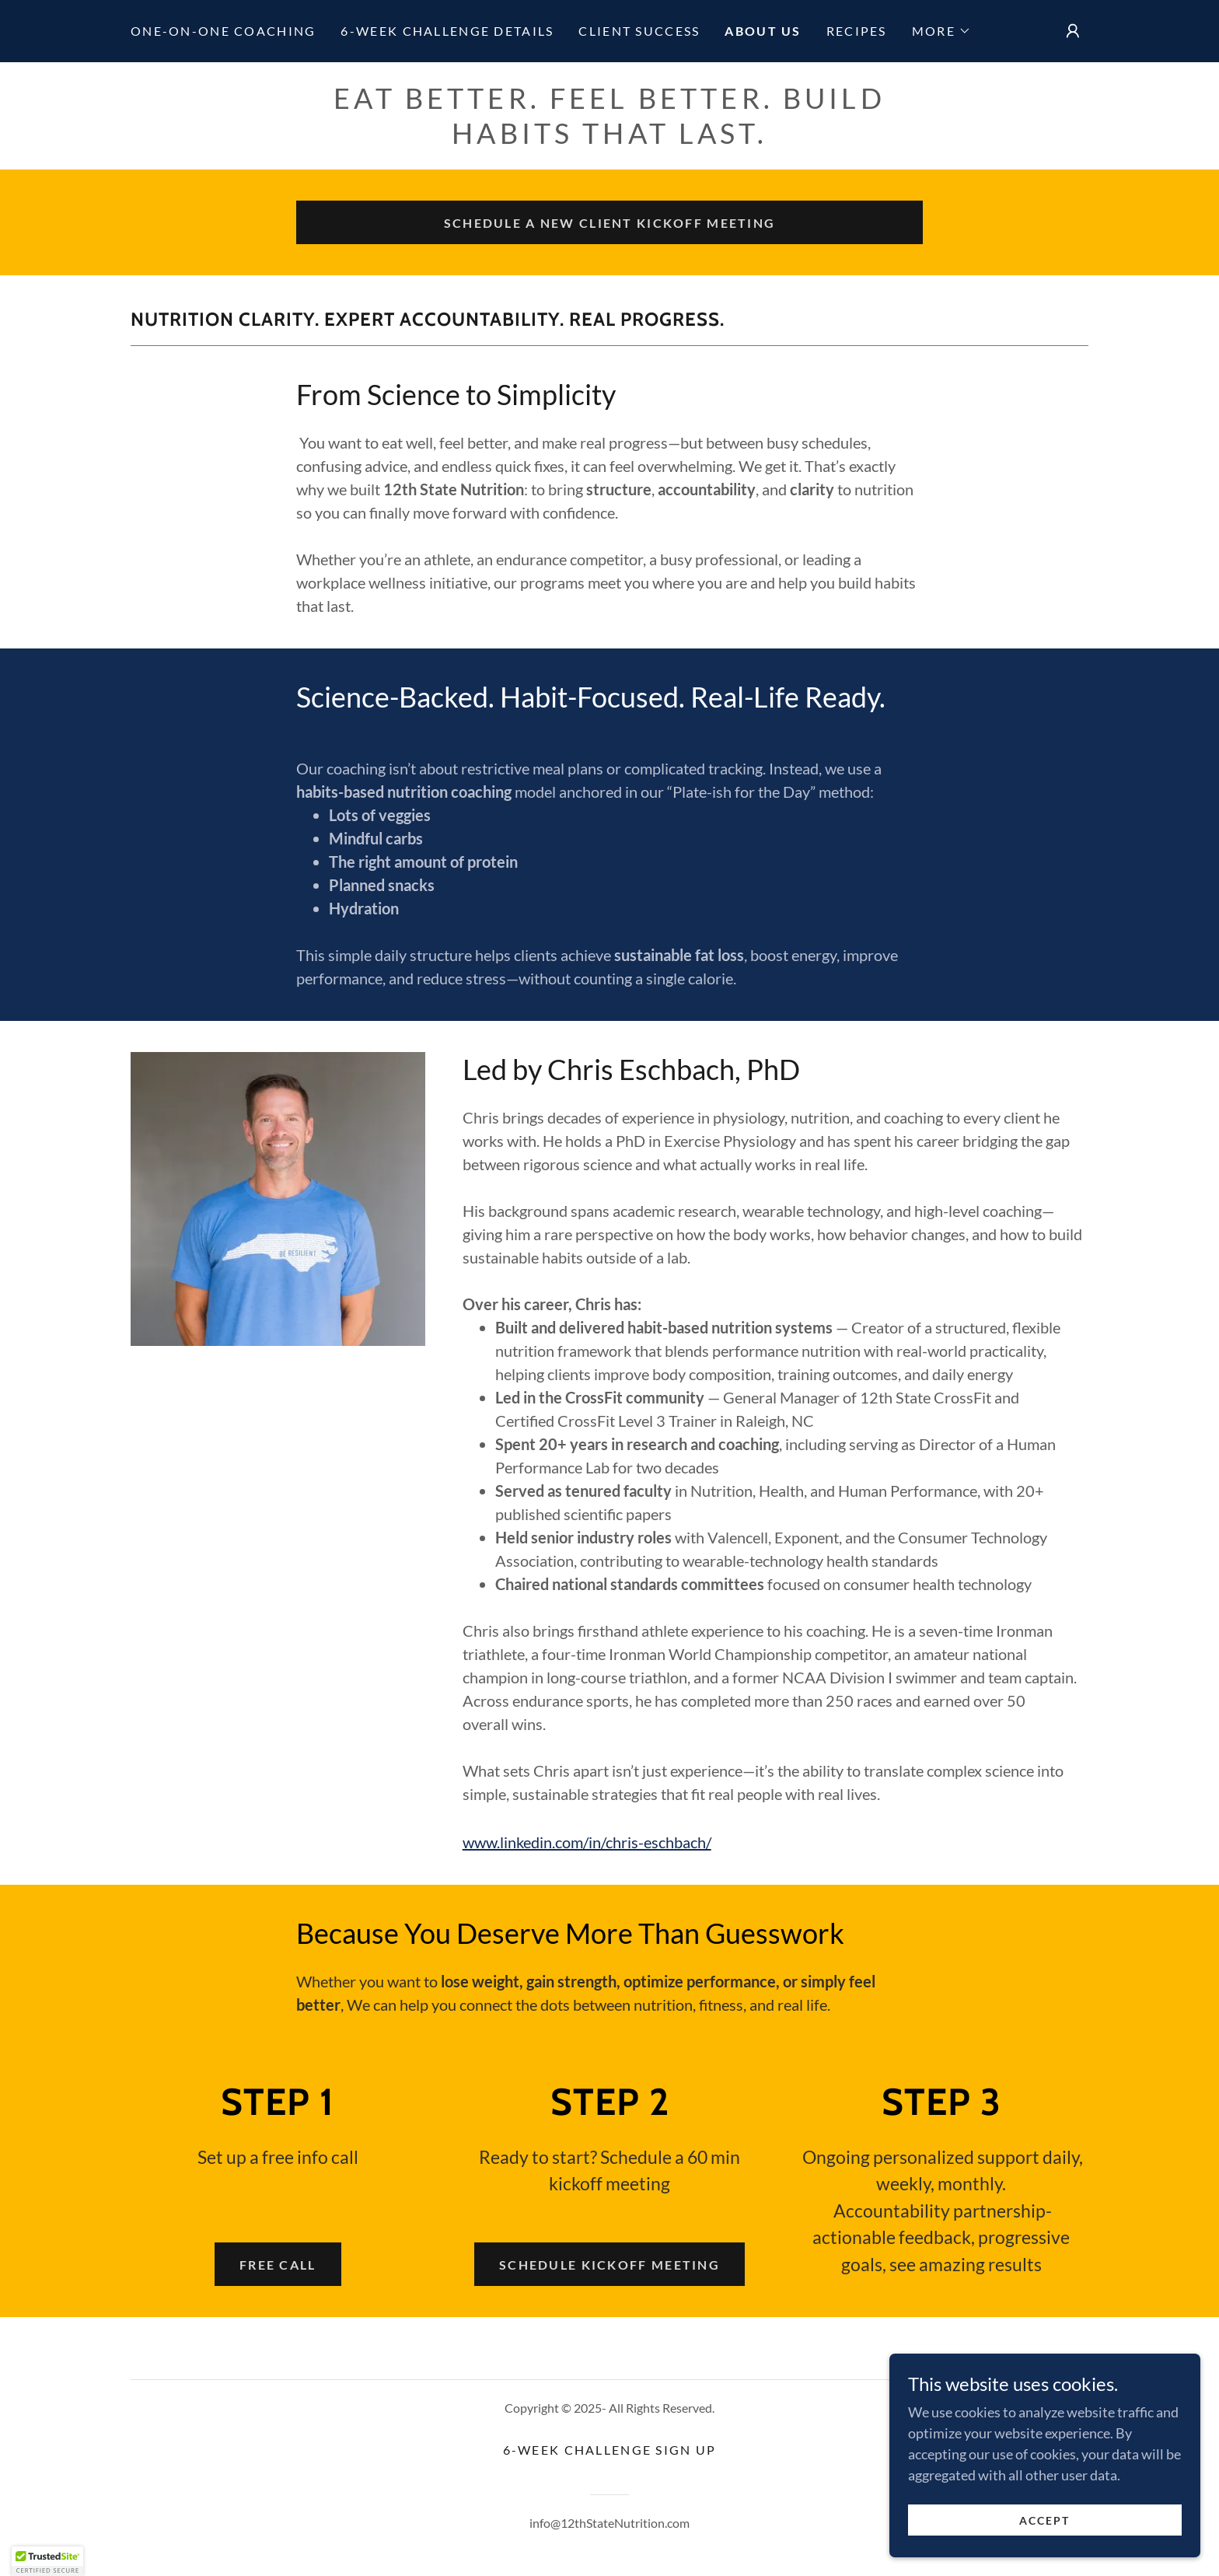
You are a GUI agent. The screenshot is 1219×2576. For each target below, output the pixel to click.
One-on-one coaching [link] (223, 30)
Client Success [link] (639, 30)
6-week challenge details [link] (447, 30)
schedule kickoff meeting (609, 2264)
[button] (941, 31)
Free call (277, 2264)
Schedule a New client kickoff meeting (610, 222)
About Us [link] (763, 30)
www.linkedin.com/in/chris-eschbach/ (587, 1842)
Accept (1044, 2520)
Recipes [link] (856, 30)
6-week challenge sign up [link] (610, 2449)
